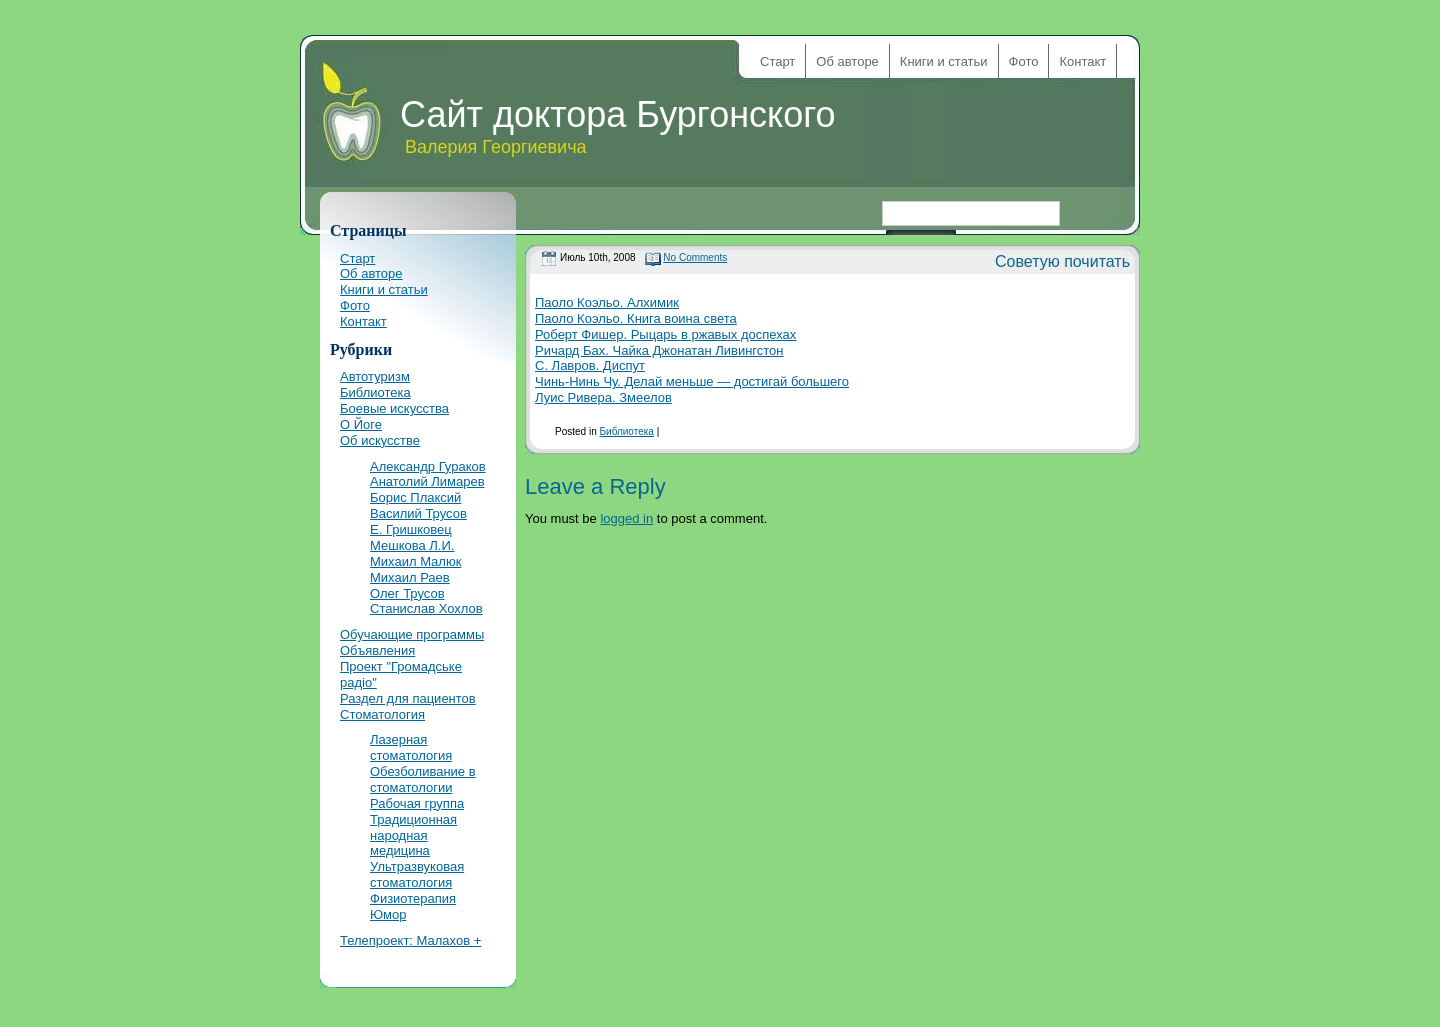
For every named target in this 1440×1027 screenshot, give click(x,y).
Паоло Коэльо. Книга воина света (636, 318)
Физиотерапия (413, 898)
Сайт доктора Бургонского (618, 114)
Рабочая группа (417, 803)
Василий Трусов (418, 513)
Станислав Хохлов (426, 608)
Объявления (377, 650)
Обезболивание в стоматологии (423, 779)
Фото (1024, 61)
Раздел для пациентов (408, 698)
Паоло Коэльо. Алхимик (607, 302)
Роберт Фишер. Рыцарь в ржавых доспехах (665, 334)
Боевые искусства (394, 408)
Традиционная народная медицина (413, 835)
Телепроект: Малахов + (410, 940)
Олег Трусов (407, 593)
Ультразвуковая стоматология (417, 874)
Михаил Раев (410, 577)
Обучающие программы (412, 634)
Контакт (1082, 61)
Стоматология (382, 714)
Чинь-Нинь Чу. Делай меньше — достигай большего (692, 381)
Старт (777, 61)
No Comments (695, 257)
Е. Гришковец (411, 529)
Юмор (388, 914)
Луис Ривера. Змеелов (603, 397)
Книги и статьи (944, 61)
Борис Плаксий (415, 497)
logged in (626, 518)
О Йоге (361, 424)
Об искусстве (380, 440)
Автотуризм (375, 376)
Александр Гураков (428, 466)
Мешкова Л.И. (412, 545)
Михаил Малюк (415, 561)
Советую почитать (1062, 261)
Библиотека (626, 431)
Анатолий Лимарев (427, 481)
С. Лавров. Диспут (590, 365)
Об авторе (847, 61)
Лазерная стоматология (411, 747)
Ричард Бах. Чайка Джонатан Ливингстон (659, 350)
